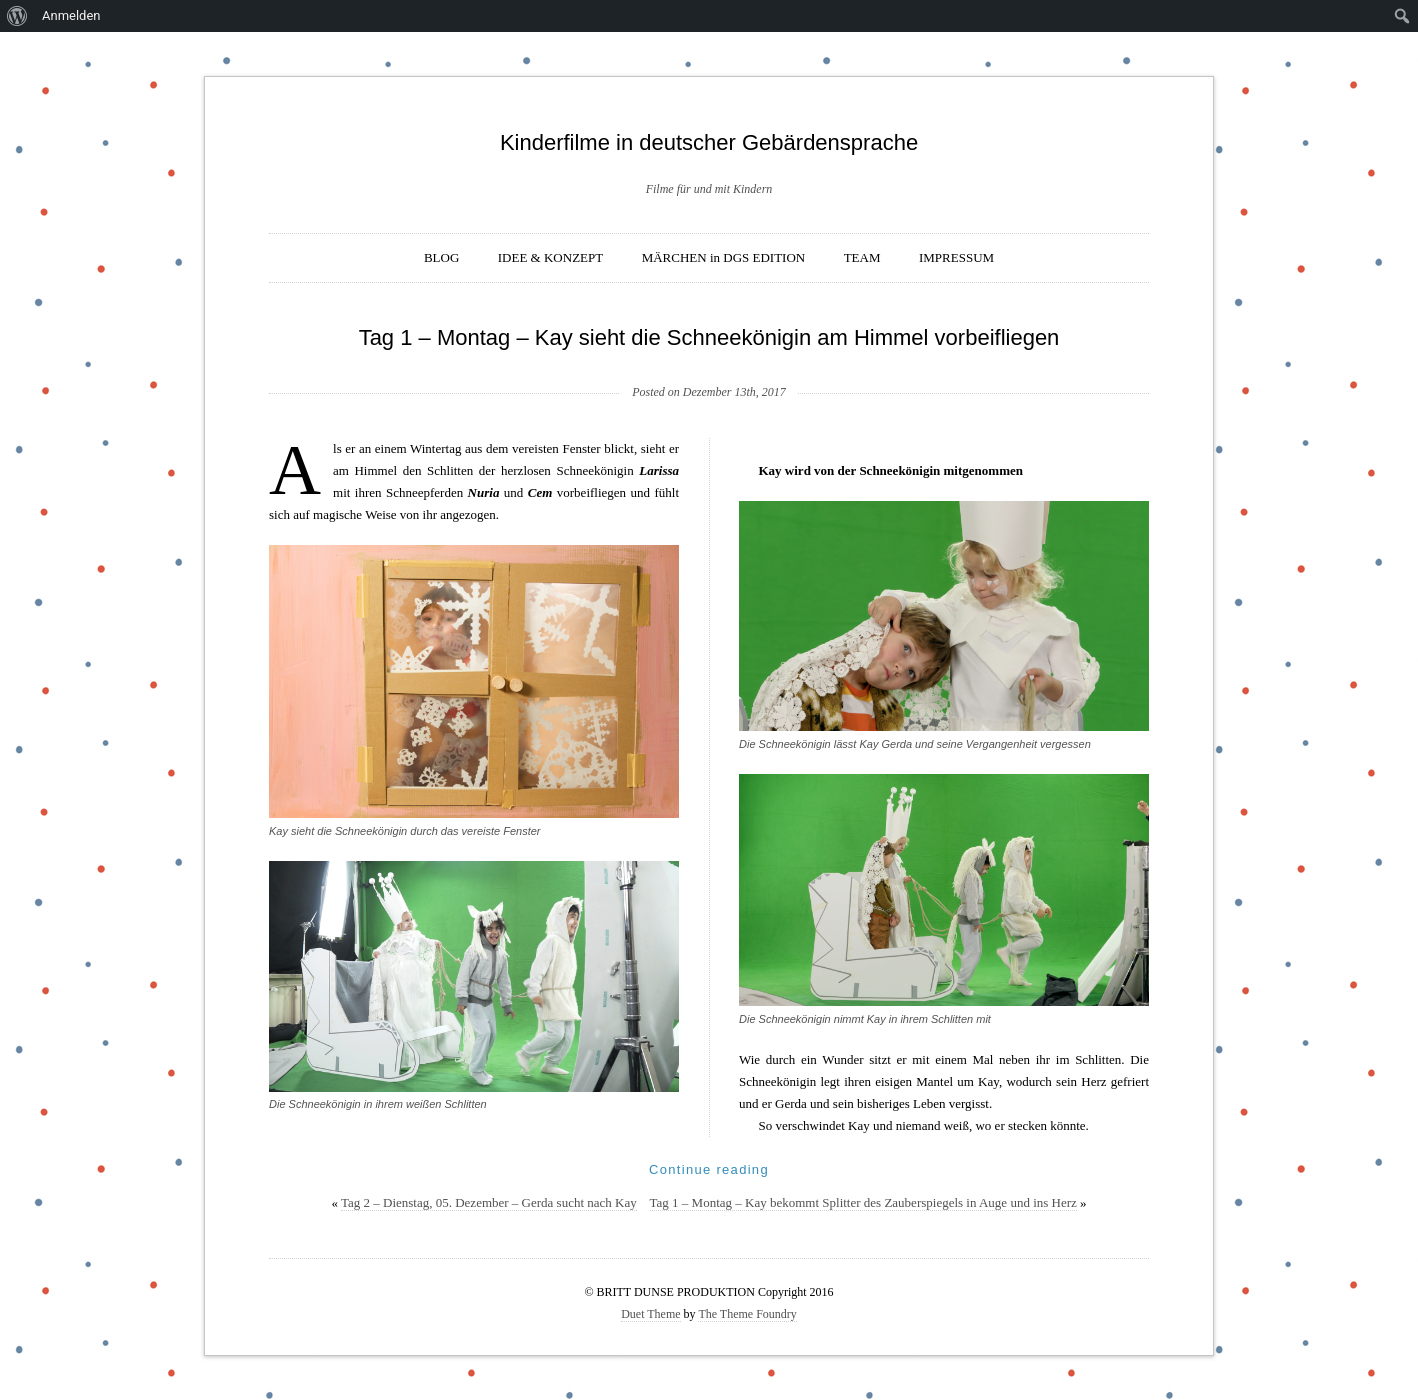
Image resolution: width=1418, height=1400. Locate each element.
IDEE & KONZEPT (550, 257)
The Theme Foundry (747, 1314)
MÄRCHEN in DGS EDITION (724, 257)
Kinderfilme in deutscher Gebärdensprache (709, 142)
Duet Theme (650, 1314)
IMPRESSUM (956, 257)
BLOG (441, 257)
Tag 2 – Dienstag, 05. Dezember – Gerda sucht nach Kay (489, 1202)
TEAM (862, 257)
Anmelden (71, 15)
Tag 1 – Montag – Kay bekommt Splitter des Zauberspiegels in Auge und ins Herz (863, 1202)
